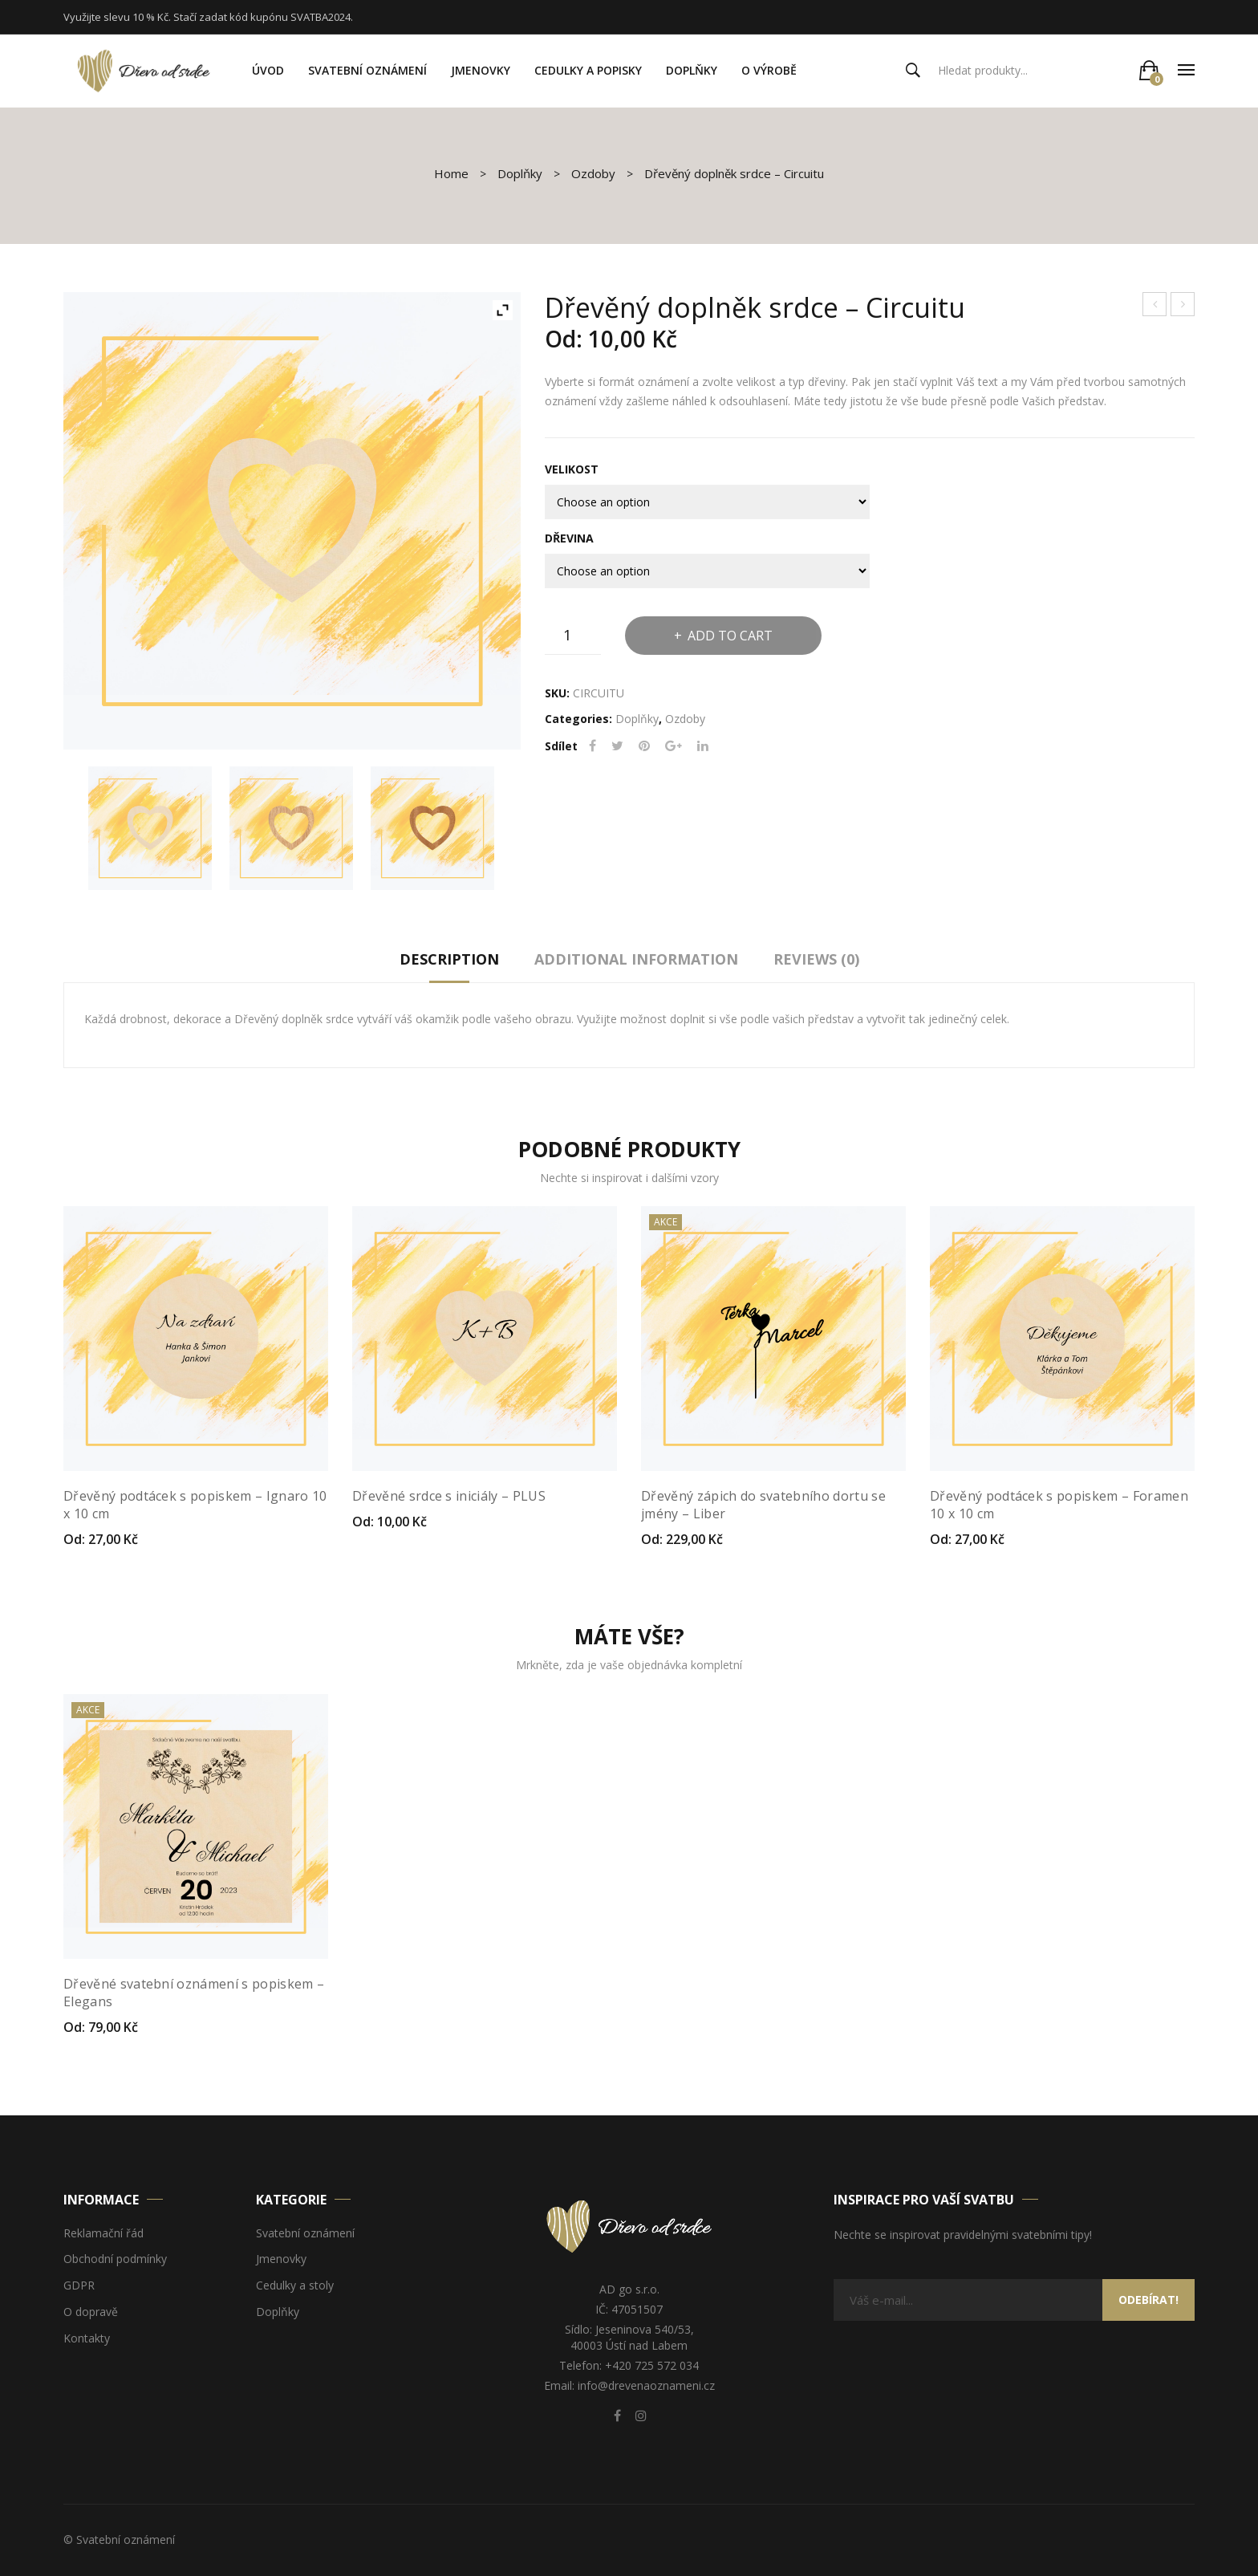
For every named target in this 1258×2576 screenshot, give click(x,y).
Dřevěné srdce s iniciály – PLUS (1155, 306)
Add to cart (730, 635)
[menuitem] (268, 71)
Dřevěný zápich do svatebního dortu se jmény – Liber (763, 1504)
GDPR (79, 2286)
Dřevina (569, 538)
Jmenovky (281, 2259)
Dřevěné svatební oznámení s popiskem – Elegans (193, 1992)
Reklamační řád (103, 2234)
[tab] (449, 963)
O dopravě (90, 2312)
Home (451, 173)
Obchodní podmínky (115, 2259)
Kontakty (86, 2339)
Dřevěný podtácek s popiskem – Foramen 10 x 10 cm (1059, 1504)
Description (449, 959)
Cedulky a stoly (295, 2286)
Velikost (572, 469)
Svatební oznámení (305, 2234)
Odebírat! (1148, 2299)
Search (913, 70)
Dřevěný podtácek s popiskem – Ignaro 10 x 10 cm (1183, 306)
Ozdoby (593, 173)
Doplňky (519, 173)
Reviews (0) (816, 959)
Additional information (636, 959)
